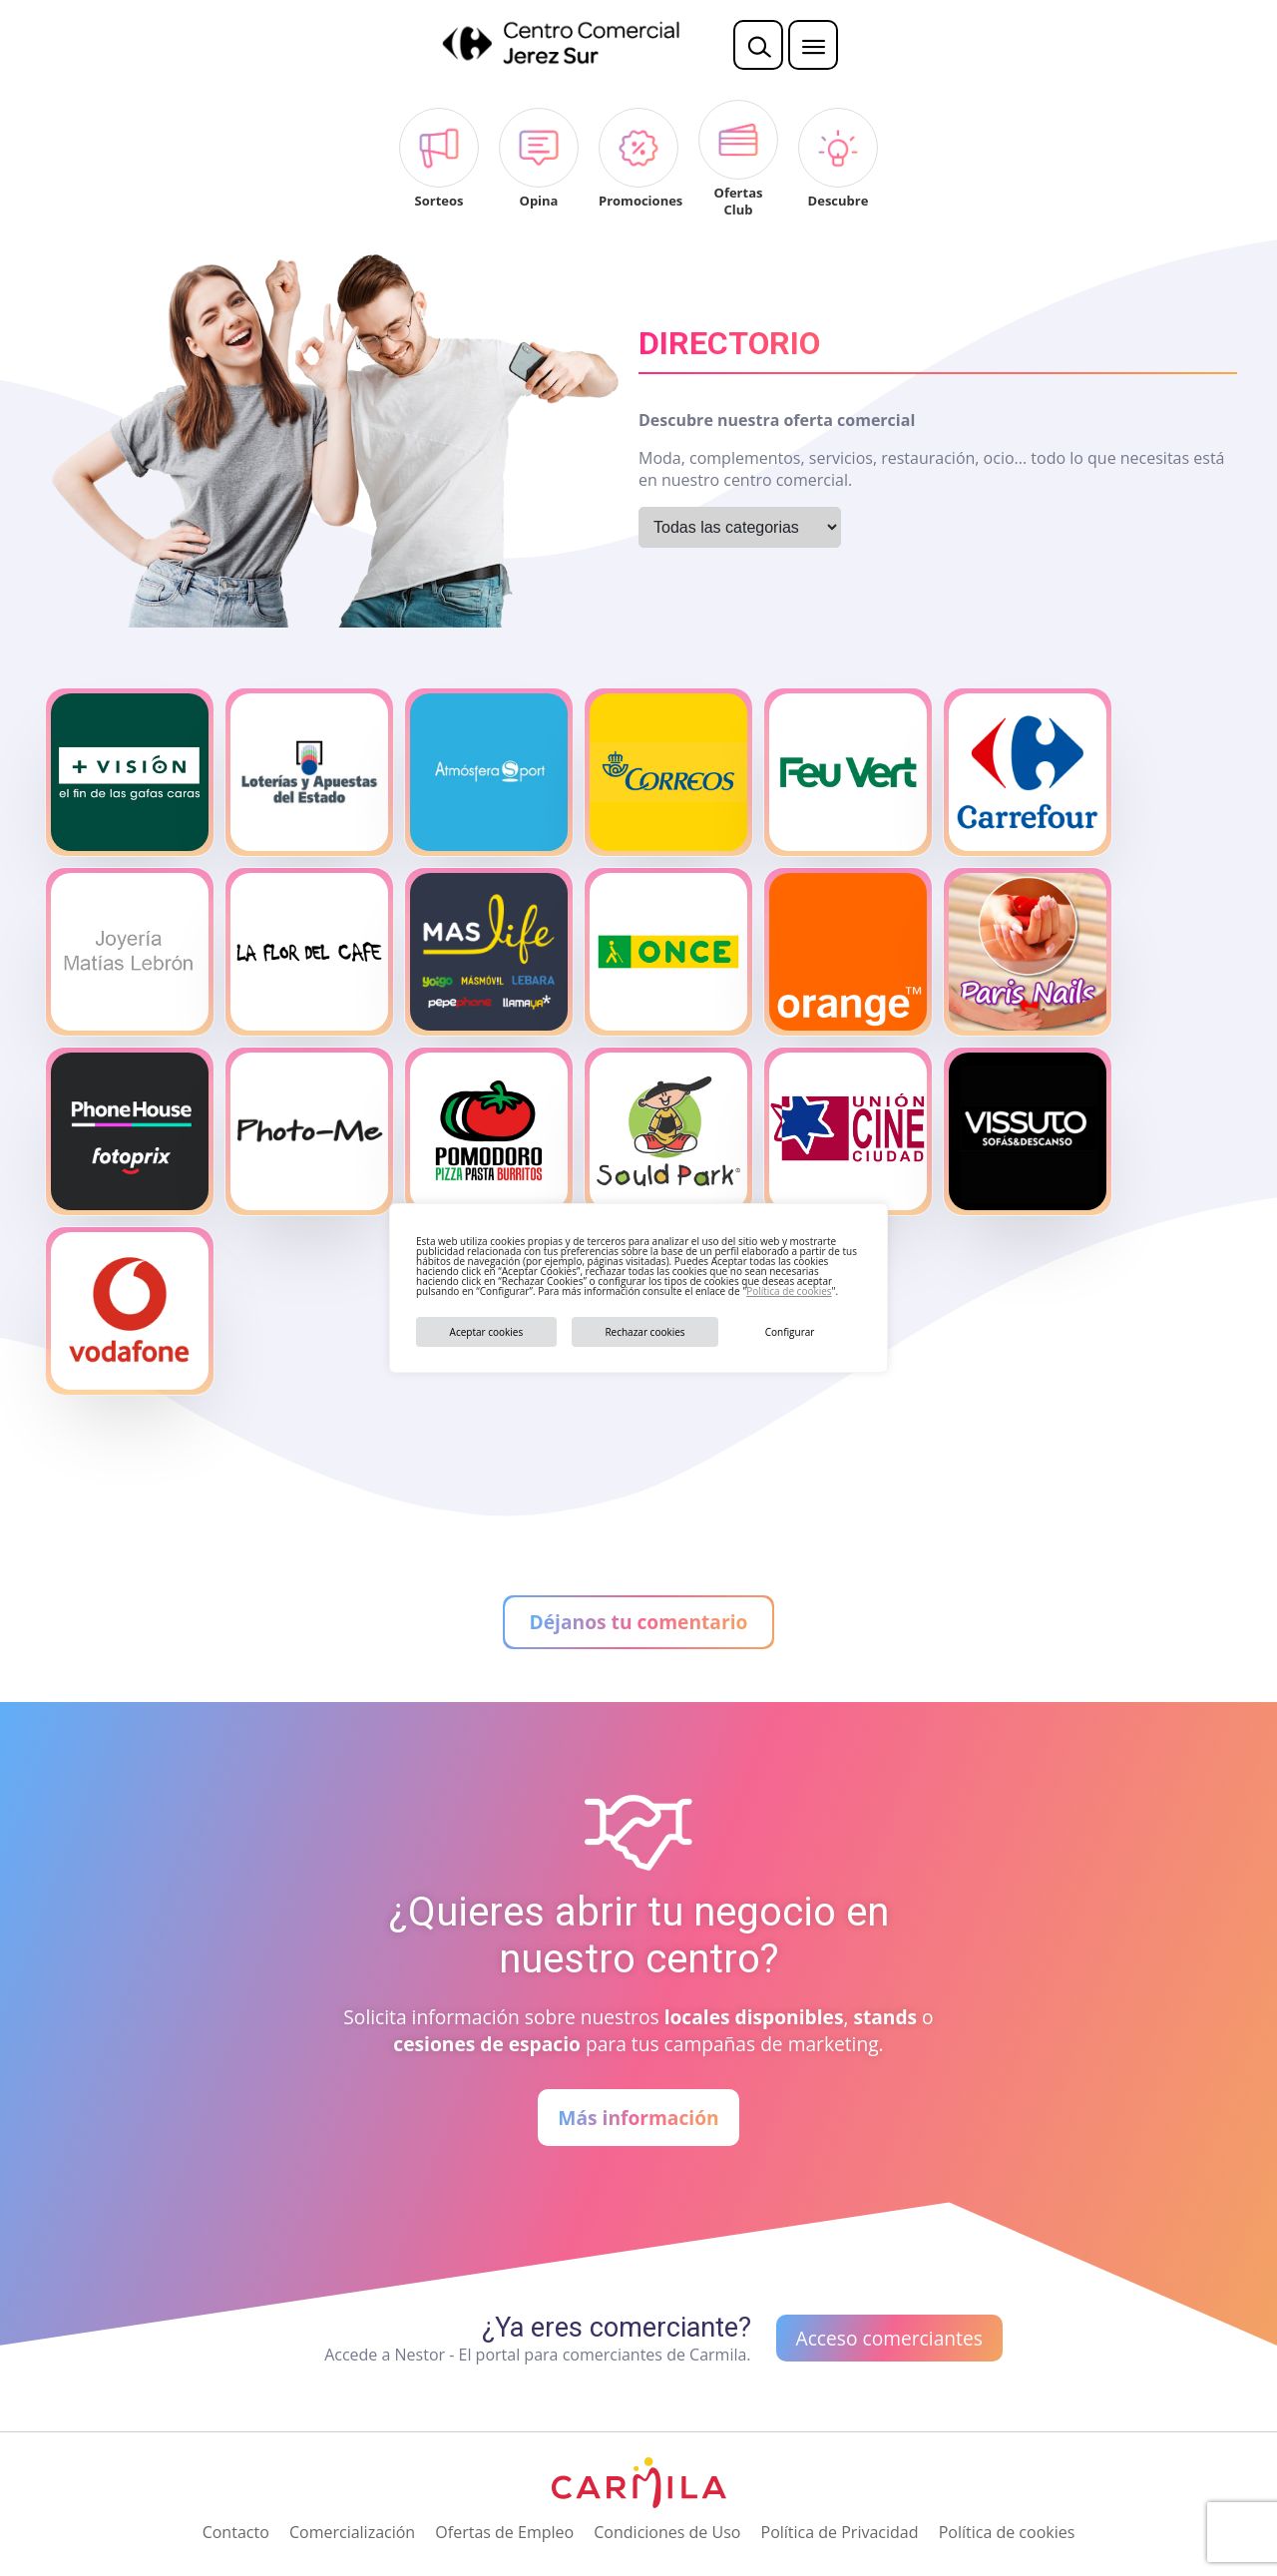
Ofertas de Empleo (504, 2532)
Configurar (790, 1332)
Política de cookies (788, 1291)
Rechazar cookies (644, 1332)
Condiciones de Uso (667, 2532)
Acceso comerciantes (889, 2338)
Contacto (236, 2532)
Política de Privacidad (840, 2532)
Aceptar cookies (487, 1332)
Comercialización (352, 2532)
